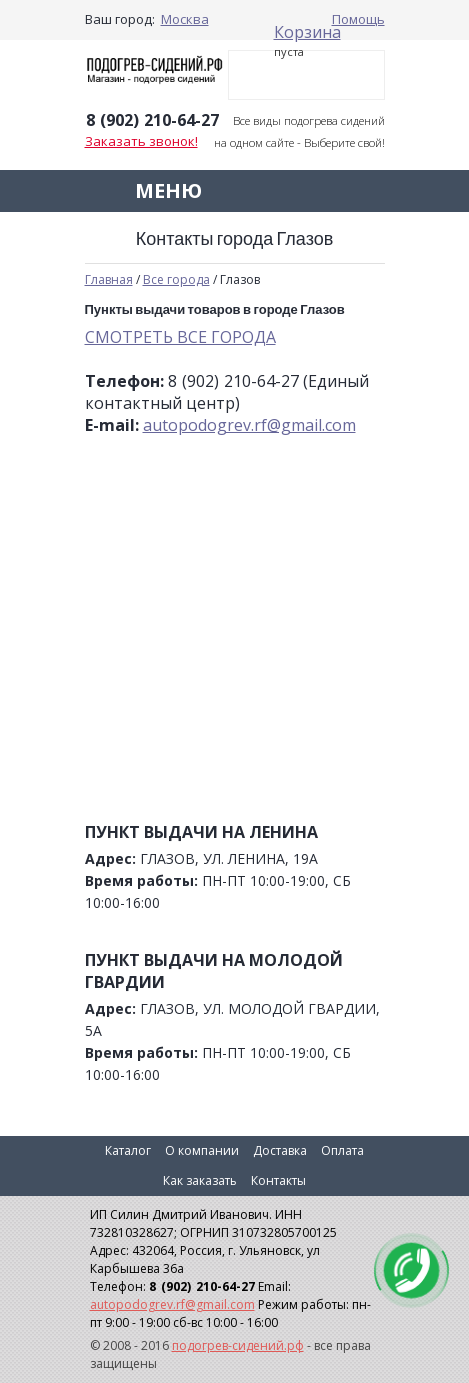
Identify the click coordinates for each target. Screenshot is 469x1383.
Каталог (128, 1150)
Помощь (358, 19)
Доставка (280, 1150)
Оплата (342, 1150)
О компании (202, 1150)
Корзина (307, 32)
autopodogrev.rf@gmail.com (249, 425)
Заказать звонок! (141, 141)
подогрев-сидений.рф (238, 1345)
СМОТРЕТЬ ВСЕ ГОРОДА (180, 337)
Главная (109, 279)
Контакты (278, 1180)
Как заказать (200, 1180)
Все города (176, 279)
